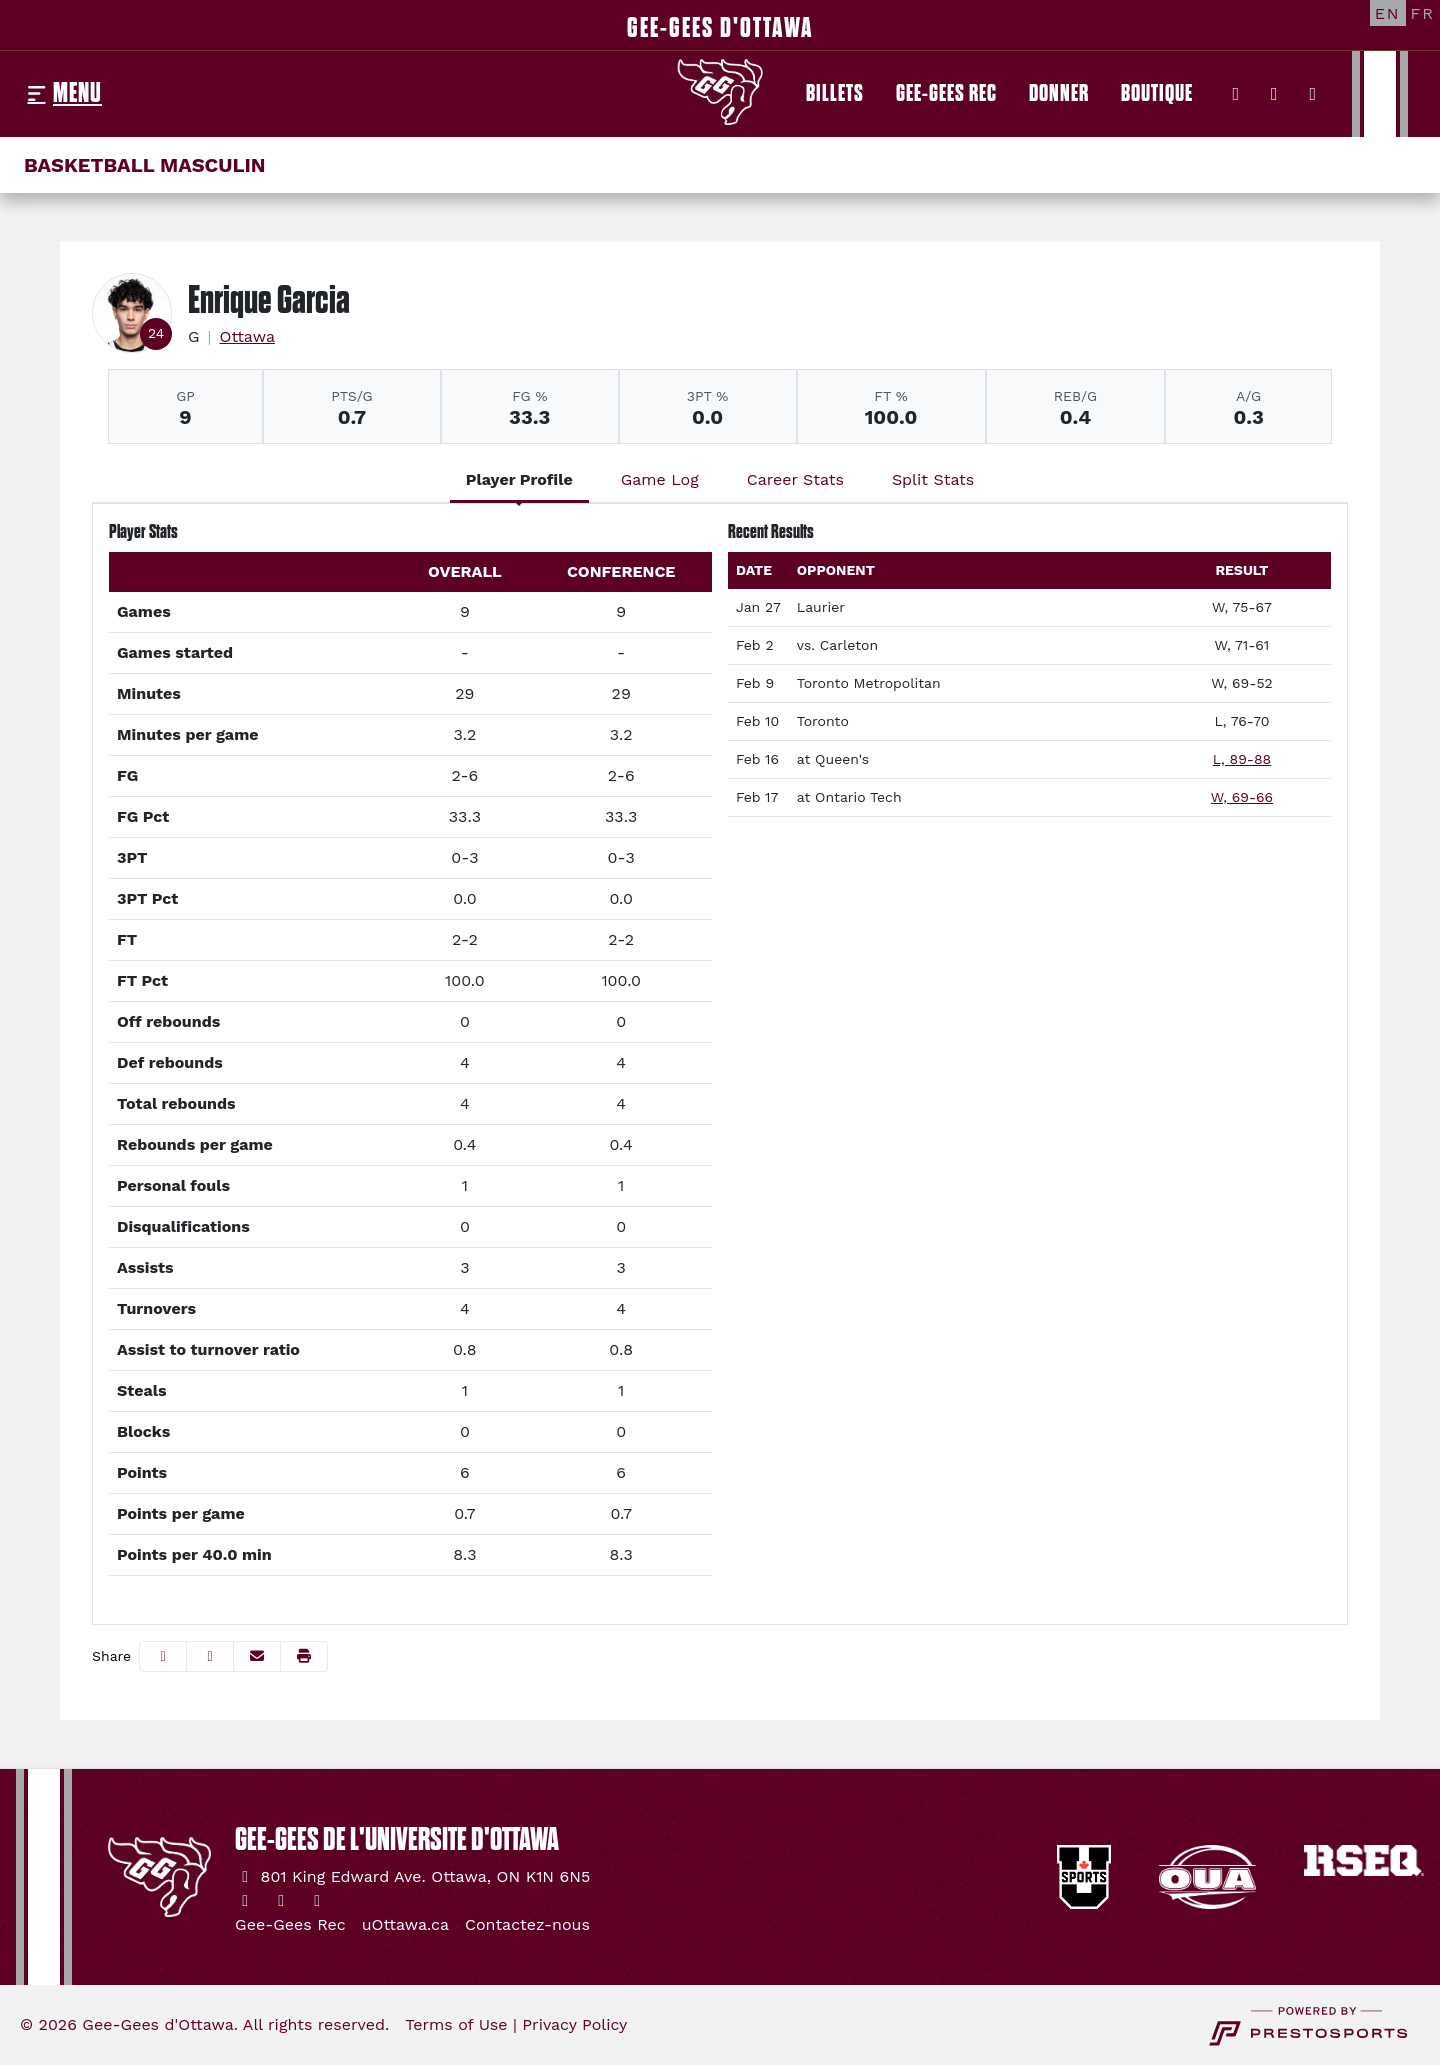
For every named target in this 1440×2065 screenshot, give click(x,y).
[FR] (1423, 13)
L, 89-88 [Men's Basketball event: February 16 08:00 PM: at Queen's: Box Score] (1242, 759)
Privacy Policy (574, 2024)
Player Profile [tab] (519, 479)
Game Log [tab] (660, 479)
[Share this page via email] (257, 1656)
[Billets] (835, 94)
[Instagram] (1274, 94)
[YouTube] (1313, 94)
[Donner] (1059, 94)
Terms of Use (456, 2024)
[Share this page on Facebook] (163, 1656)
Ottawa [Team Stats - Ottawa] (247, 336)
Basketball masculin (145, 165)
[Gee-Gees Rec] (946, 94)
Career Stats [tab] (795, 479)
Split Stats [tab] (933, 479)
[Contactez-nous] (527, 1925)
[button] (304, 1656)
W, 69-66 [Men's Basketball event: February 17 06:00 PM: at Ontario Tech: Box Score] (1242, 797)
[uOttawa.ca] (405, 1925)
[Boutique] (1157, 94)
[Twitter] (1236, 94)
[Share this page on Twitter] (210, 1656)
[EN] (1388, 13)
